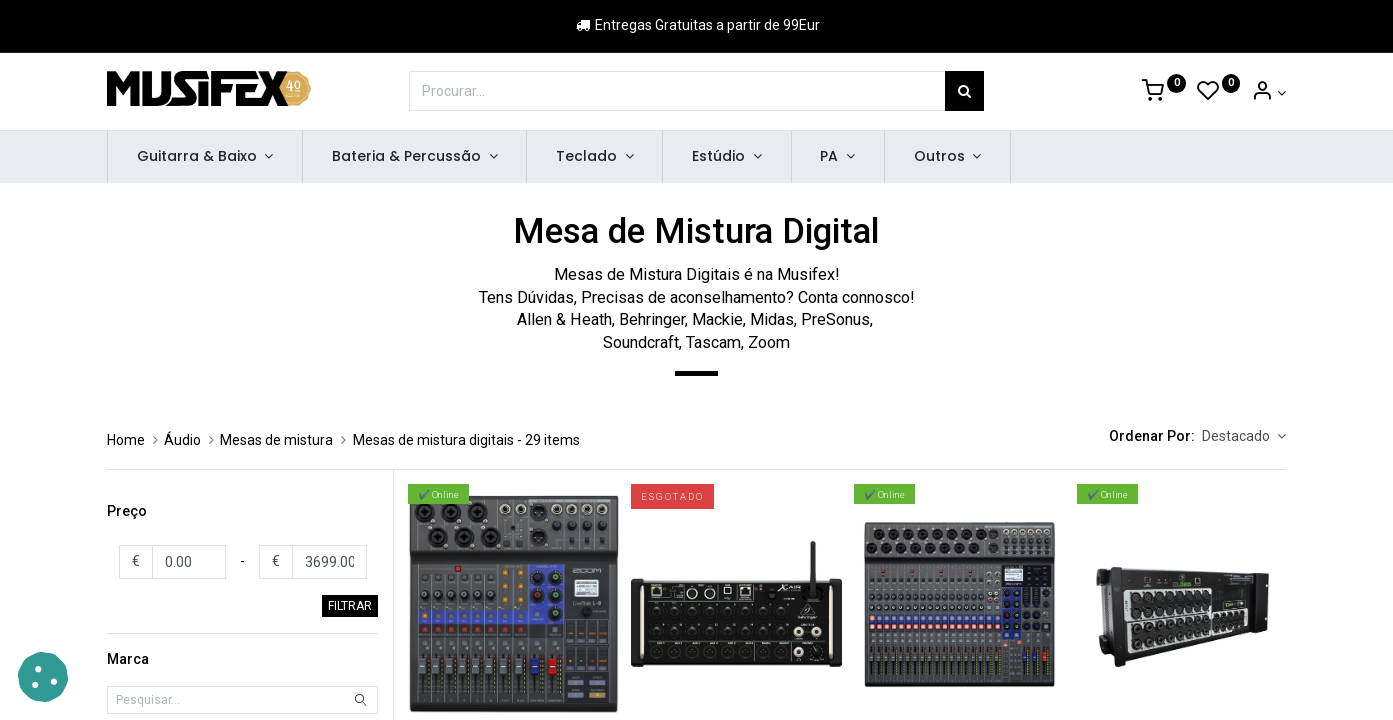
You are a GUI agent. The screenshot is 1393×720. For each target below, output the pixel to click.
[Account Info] (1268, 93)
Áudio (182, 440)
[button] (1244, 437)
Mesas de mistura (276, 440)
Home (126, 440)
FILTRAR (350, 606)
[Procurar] (964, 91)
